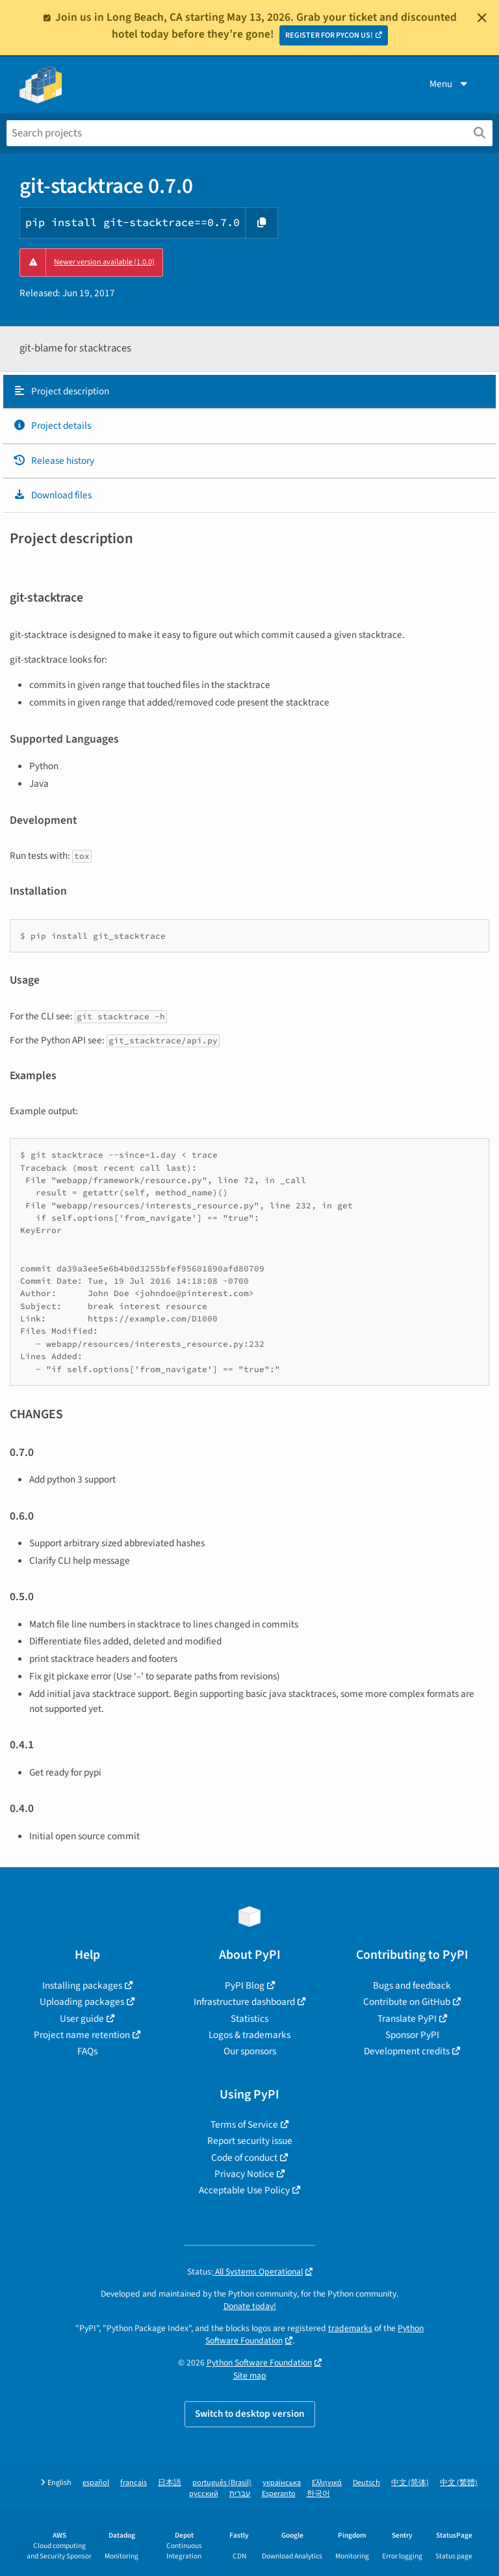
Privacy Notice (244, 2174)
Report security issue (249, 2141)
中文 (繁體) (459, 2482)
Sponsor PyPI (412, 2035)
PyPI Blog (244, 1985)
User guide (82, 2018)
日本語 (169, 2482)
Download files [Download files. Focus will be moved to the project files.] (52, 495)
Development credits (407, 2051)
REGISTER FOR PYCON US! (329, 35)
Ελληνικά (327, 2482)
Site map (249, 2375)
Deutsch (366, 2482)
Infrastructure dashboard (244, 2002)
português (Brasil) (221, 2482)
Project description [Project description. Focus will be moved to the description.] (61, 391)
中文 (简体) (410, 2482)
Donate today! (250, 2306)
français (133, 2482)
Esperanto (279, 2493)
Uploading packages (82, 2002)
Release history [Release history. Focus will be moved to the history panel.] (53, 460)
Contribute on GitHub (406, 2002)
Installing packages (82, 1985)
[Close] (482, 17)
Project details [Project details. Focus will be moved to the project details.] (52, 425)
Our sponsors (250, 2051)
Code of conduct (244, 2157)
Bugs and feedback (412, 1985)
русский (203, 2493)
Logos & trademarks (249, 2035)
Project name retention (82, 2035)
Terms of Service (244, 2124)
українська (281, 2482)
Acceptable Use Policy (244, 2190)
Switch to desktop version (250, 2413)
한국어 (318, 2493)
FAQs (87, 2051)
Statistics (249, 2018)
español (96, 2482)
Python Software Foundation (259, 2362)
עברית (240, 2493)
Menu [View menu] (449, 84)
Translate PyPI (407, 2018)
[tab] (249, 392)
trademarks (350, 2328)
